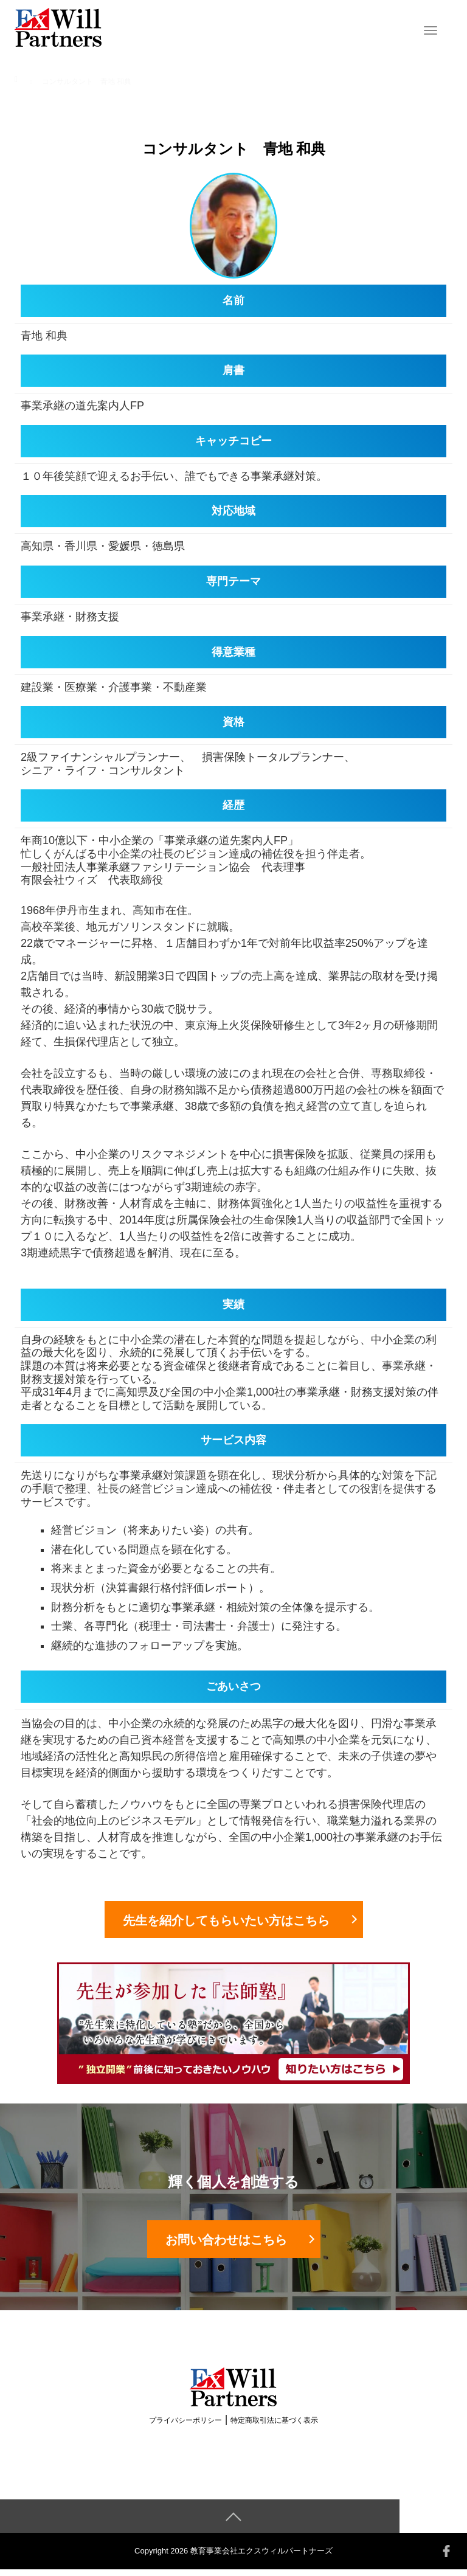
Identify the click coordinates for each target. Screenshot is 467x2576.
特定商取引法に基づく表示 (274, 2426)
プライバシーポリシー (185, 2426)
